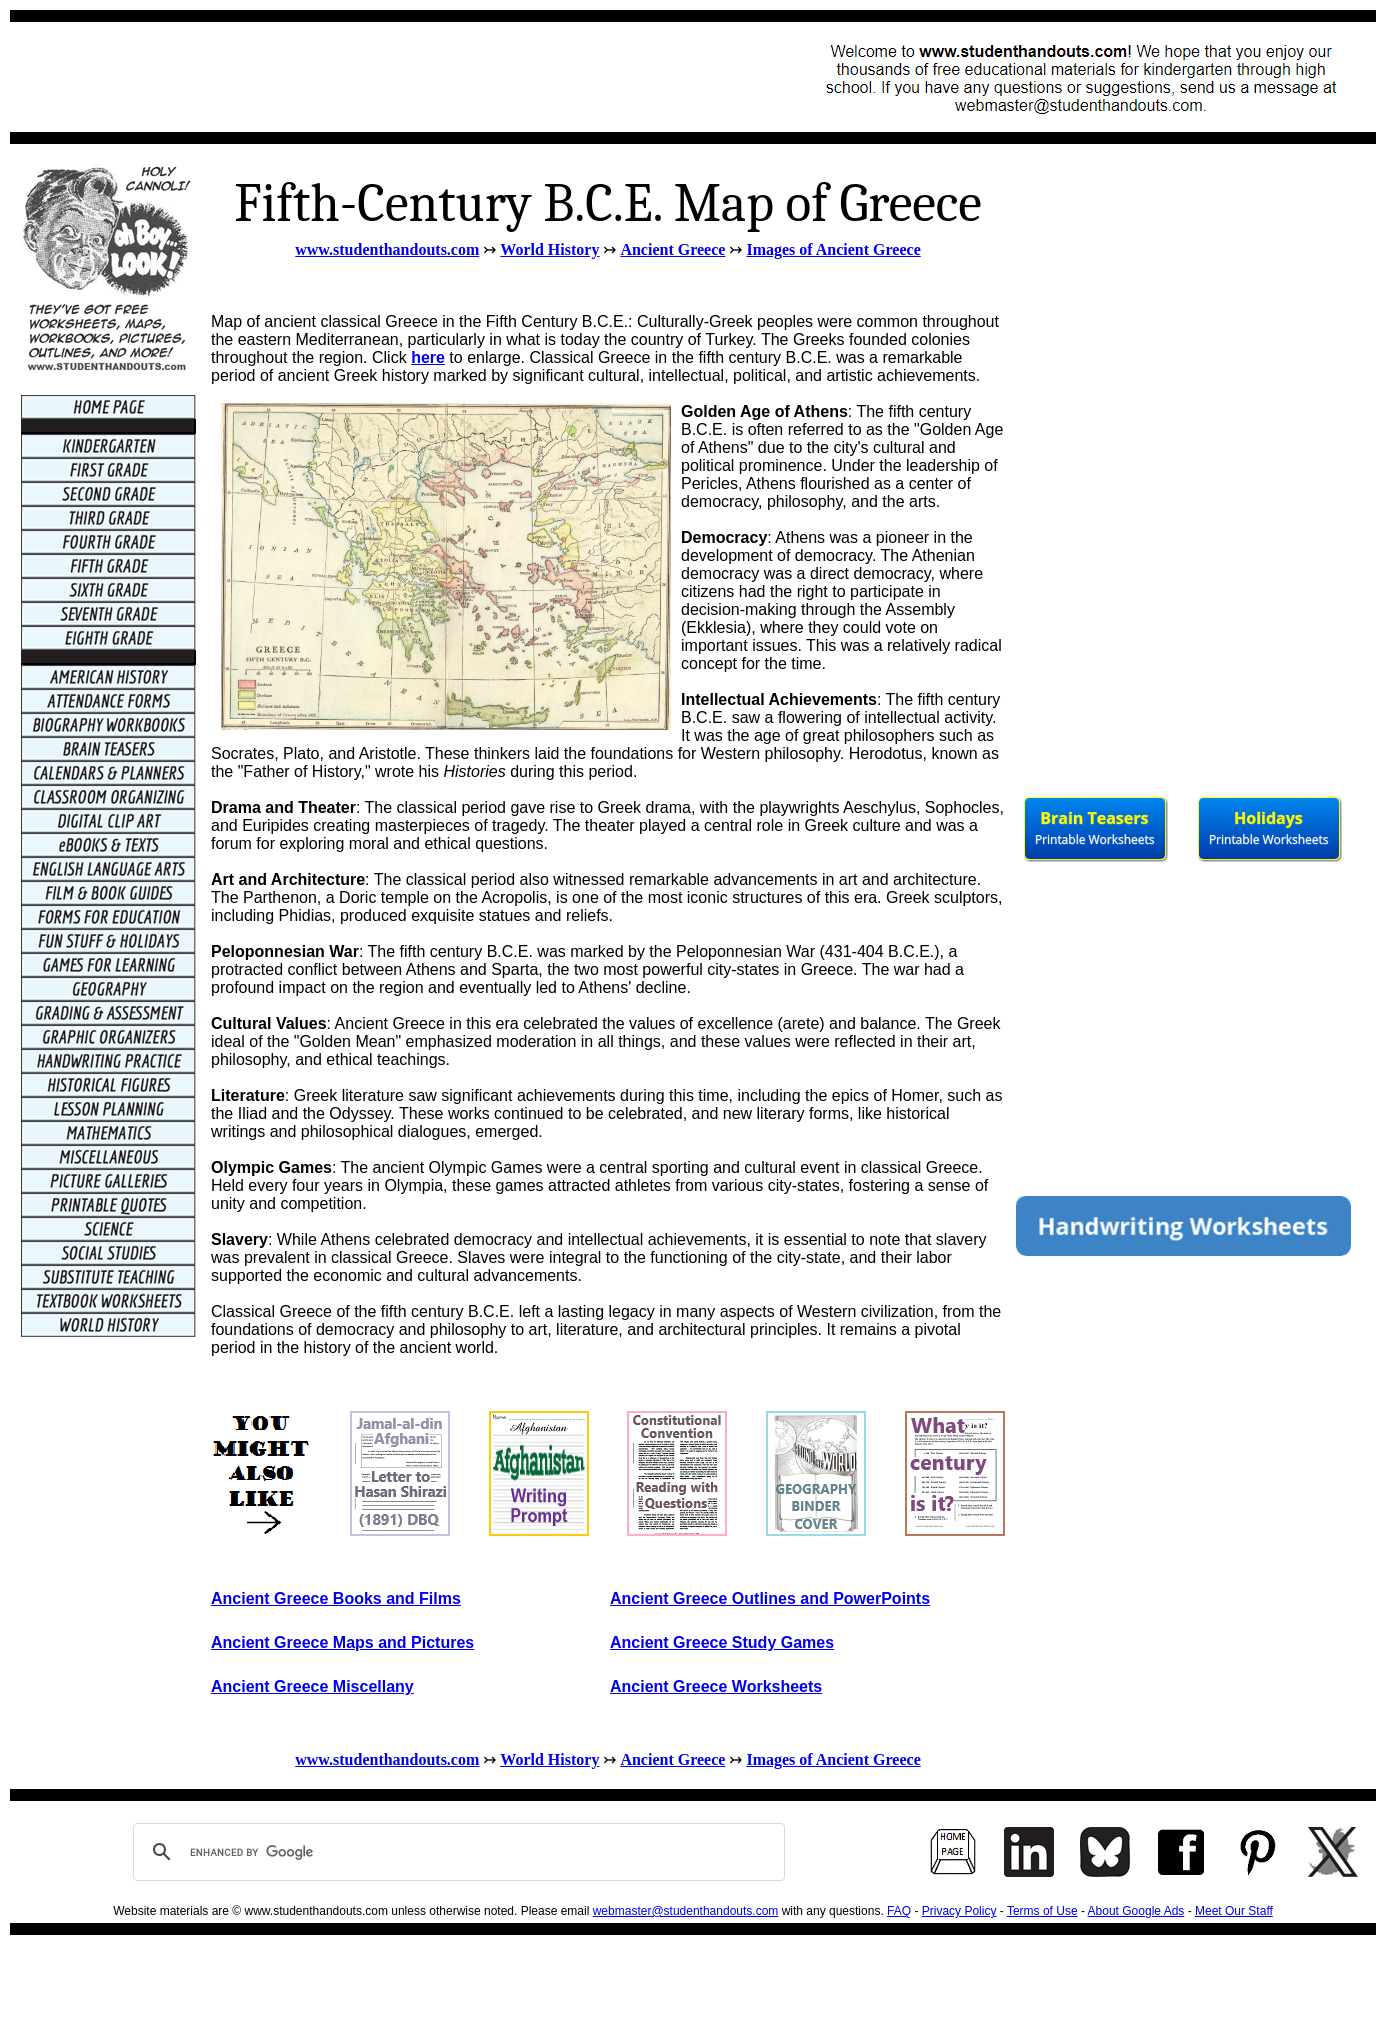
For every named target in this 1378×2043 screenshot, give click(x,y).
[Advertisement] (386, 77)
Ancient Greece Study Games (722, 1642)
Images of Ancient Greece (833, 249)
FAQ (899, 1911)
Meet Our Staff (1234, 1911)
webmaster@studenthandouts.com (686, 1911)
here (428, 357)
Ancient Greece (672, 249)
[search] (456, 1852)
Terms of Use (1042, 1911)
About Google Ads (1136, 1911)
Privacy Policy (959, 1911)
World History (549, 249)
